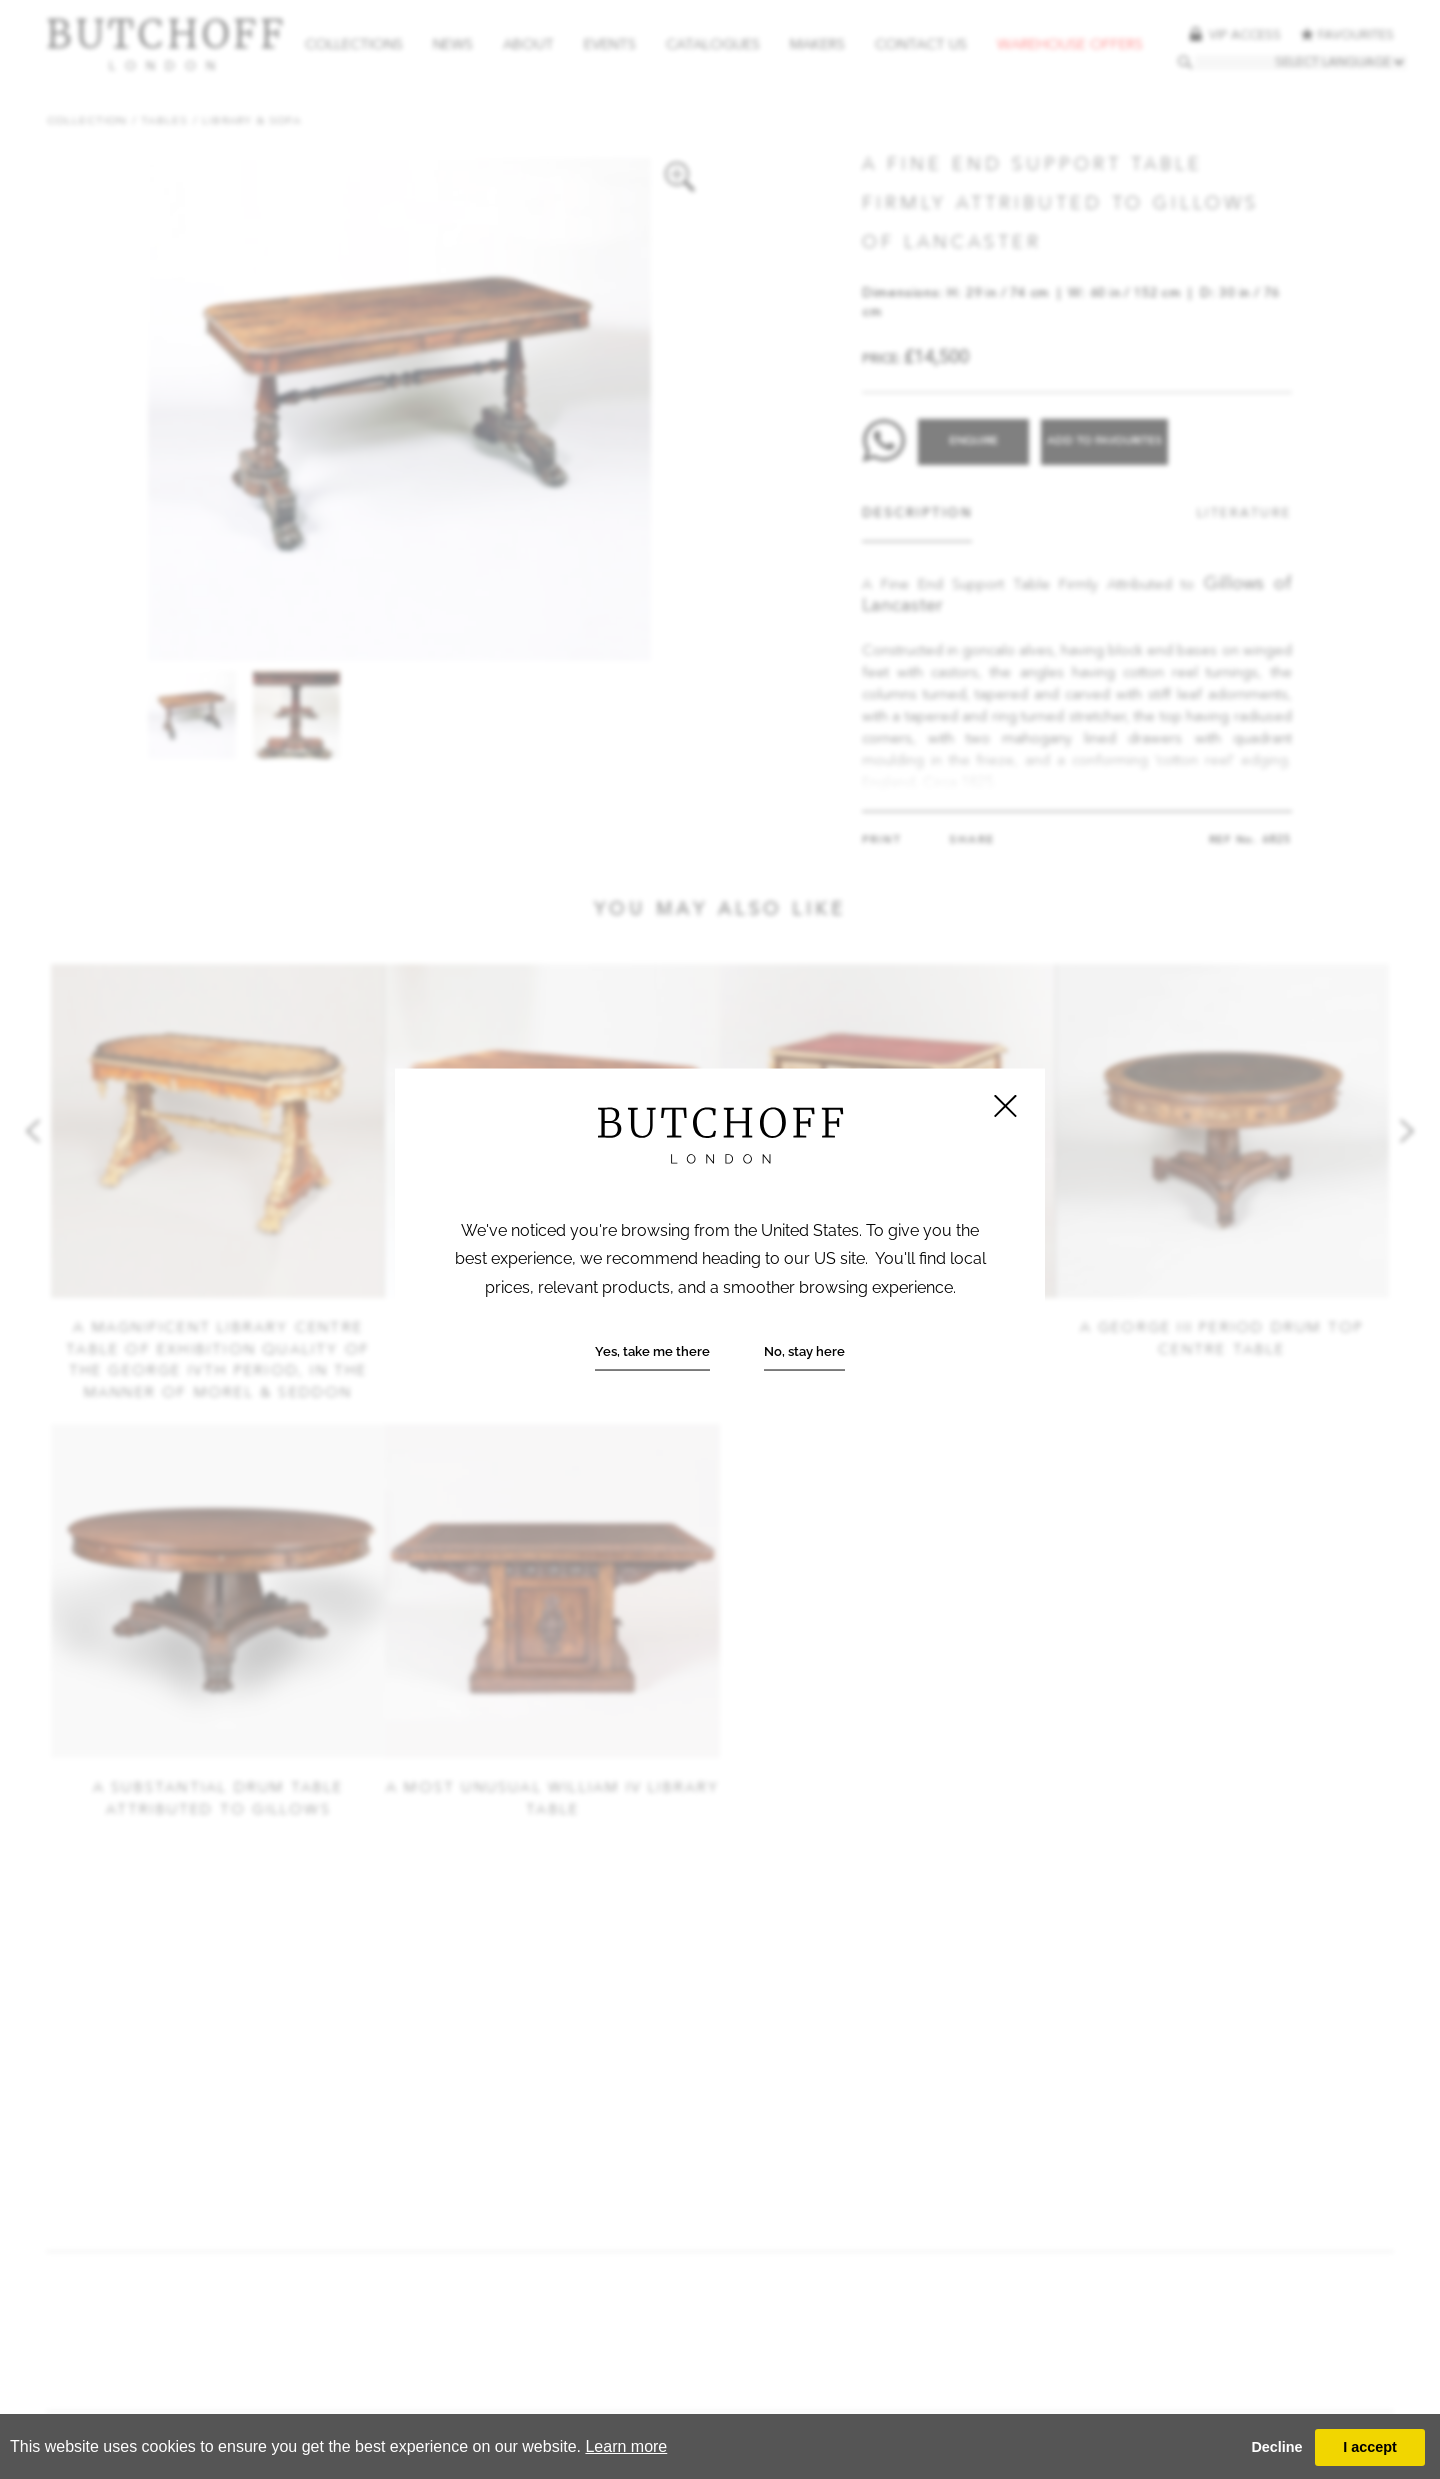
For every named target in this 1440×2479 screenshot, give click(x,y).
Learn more (626, 2446)
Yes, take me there (652, 1351)
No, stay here (804, 1351)
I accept (1370, 2447)
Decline (1276, 2447)
